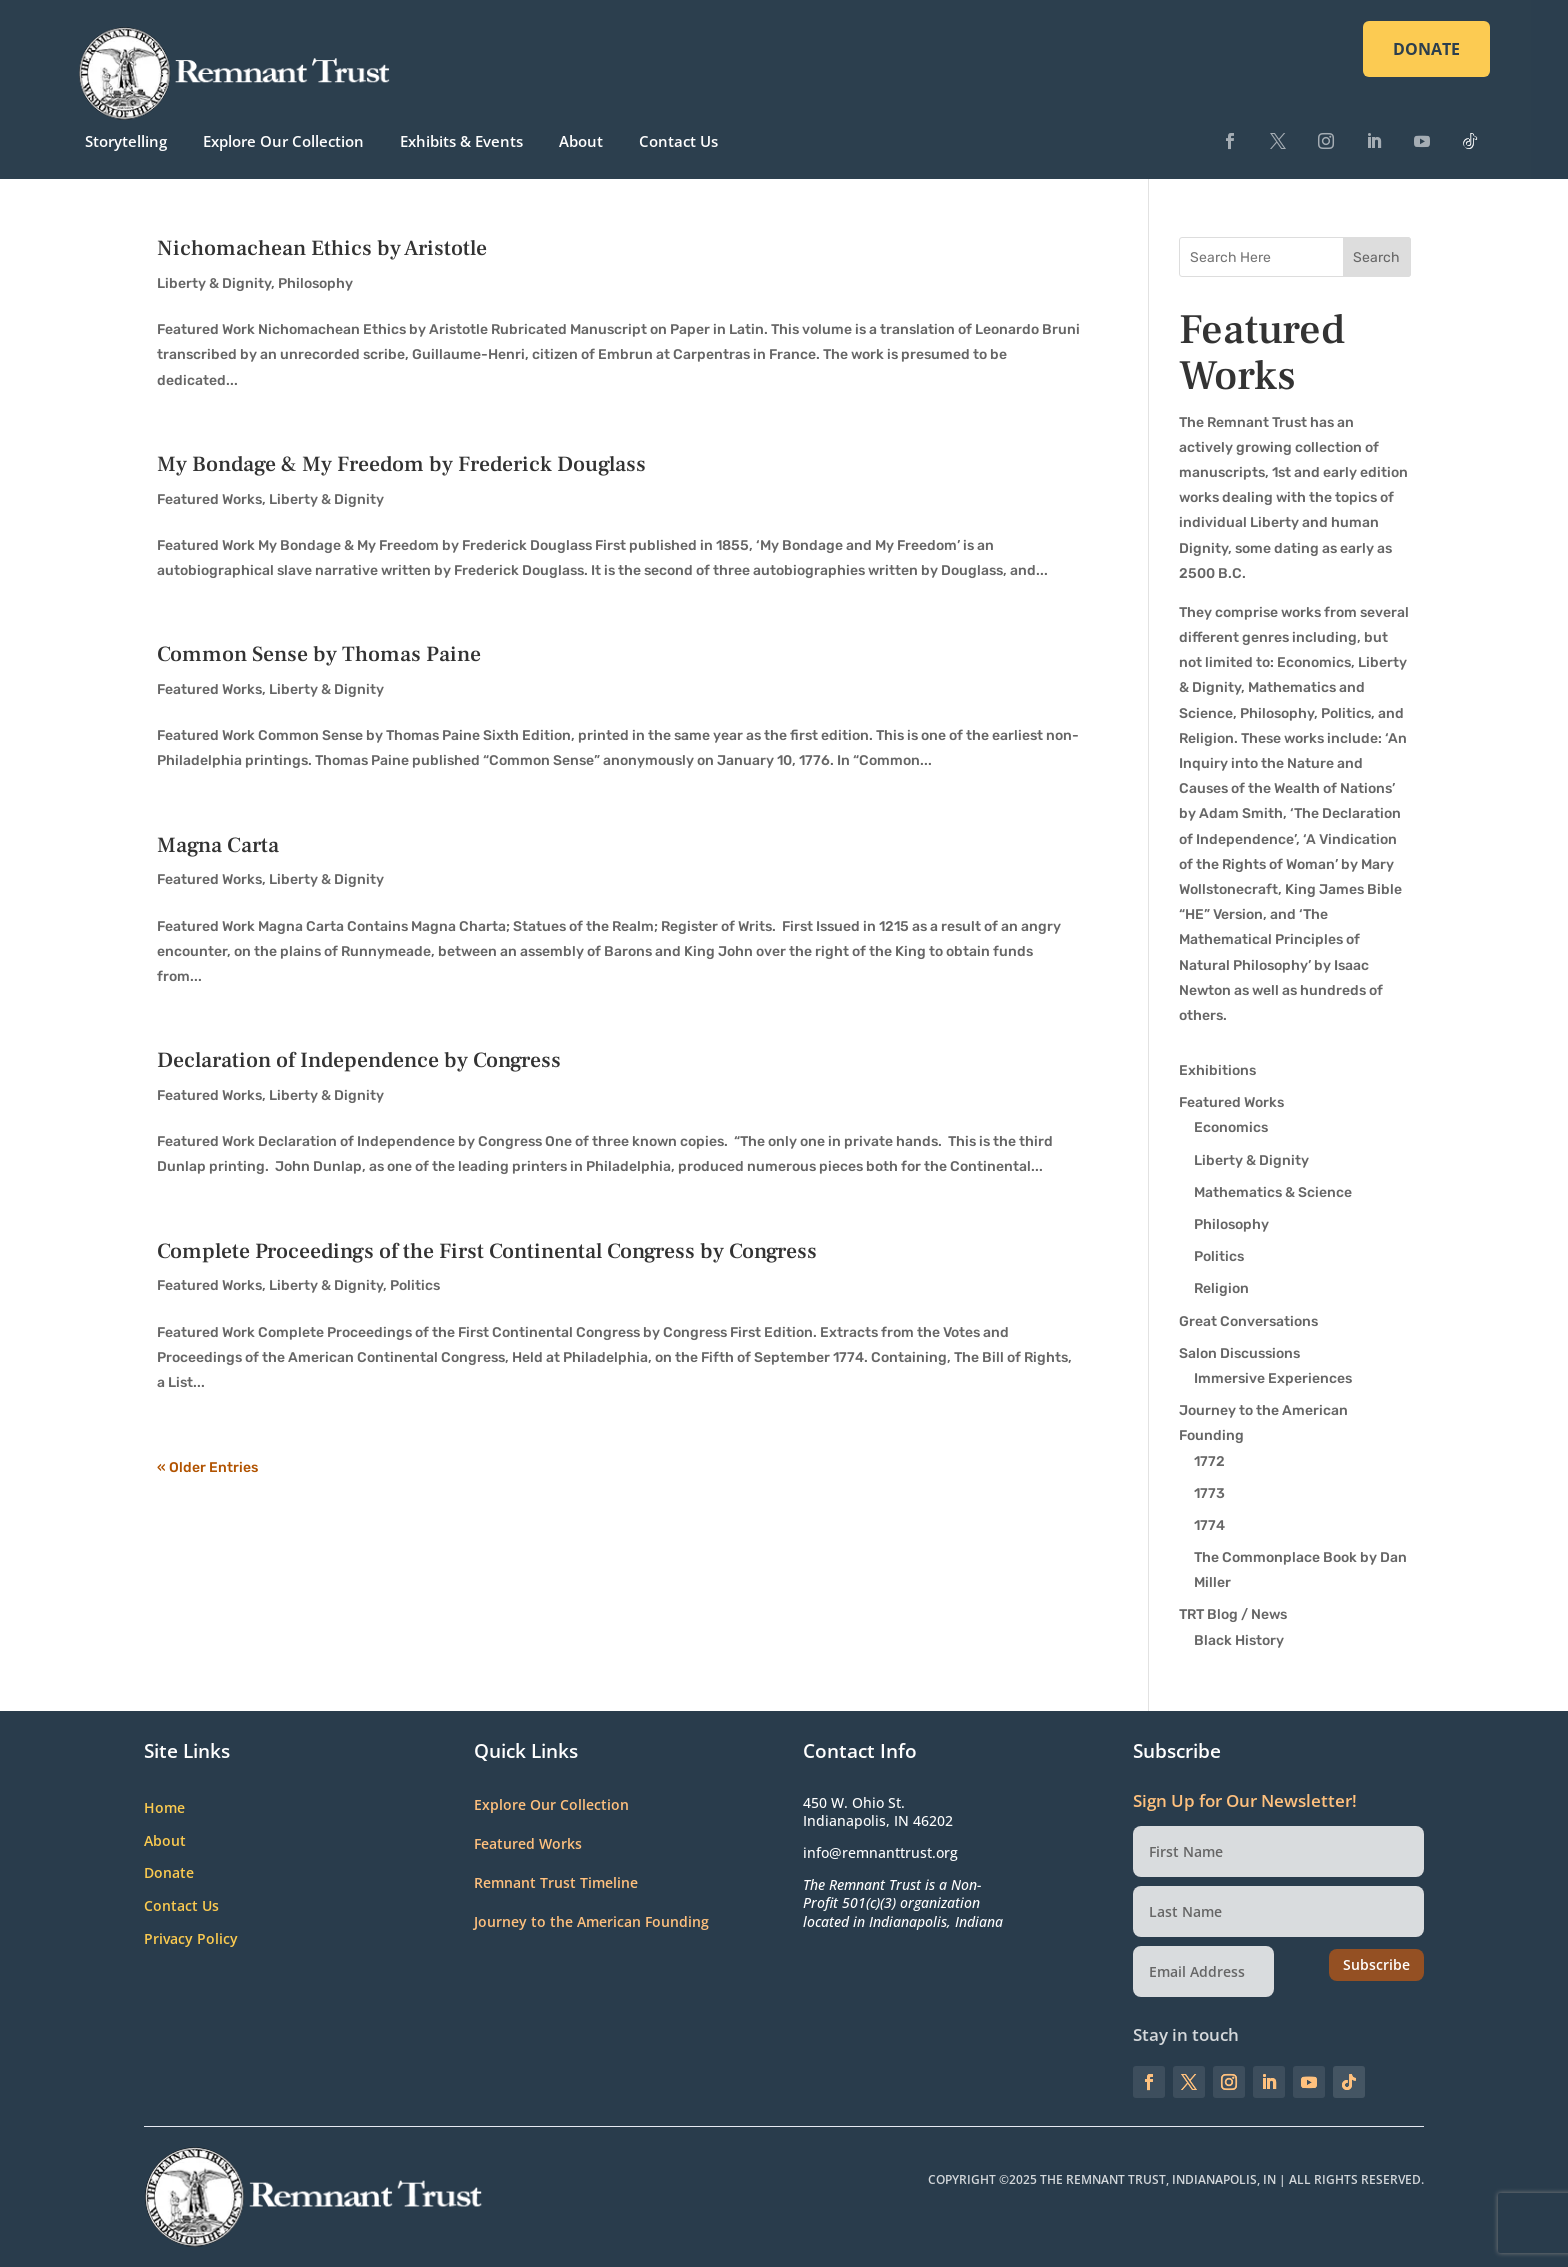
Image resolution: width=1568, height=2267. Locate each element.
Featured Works (209, 499)
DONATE (1426, 49)
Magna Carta (218, 845)
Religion (1221, 1288)
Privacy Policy (191, 1939)
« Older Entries (207, 1467)
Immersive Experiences (1273, 1378)
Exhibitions (1217, 1070)
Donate (169, 1873)
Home (164, 1808)
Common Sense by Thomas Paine (319, 654)
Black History (1239, 1640)
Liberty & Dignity (214, 283)
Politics (415, 1285)
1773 (1209, 1493)
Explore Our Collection (283, 141)
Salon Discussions (1239, 1353)
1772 (1209, 1461)
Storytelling (126, 141)
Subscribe (1376, 1964)
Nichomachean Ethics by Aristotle (322, 248)
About (581, 141)
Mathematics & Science (1273, 1192)
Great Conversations (1248, 1321)
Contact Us (678, 141)
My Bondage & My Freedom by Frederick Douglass (401, 464)
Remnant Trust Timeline (556, 1882)
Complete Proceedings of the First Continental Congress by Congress (487, 1251)
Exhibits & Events (461, 141)
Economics (1231, 1127)
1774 (1209, 1525)
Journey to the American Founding (591, 1921)
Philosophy (315, 283)
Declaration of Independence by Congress (359, 1060)
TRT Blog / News (1233, 1614)
